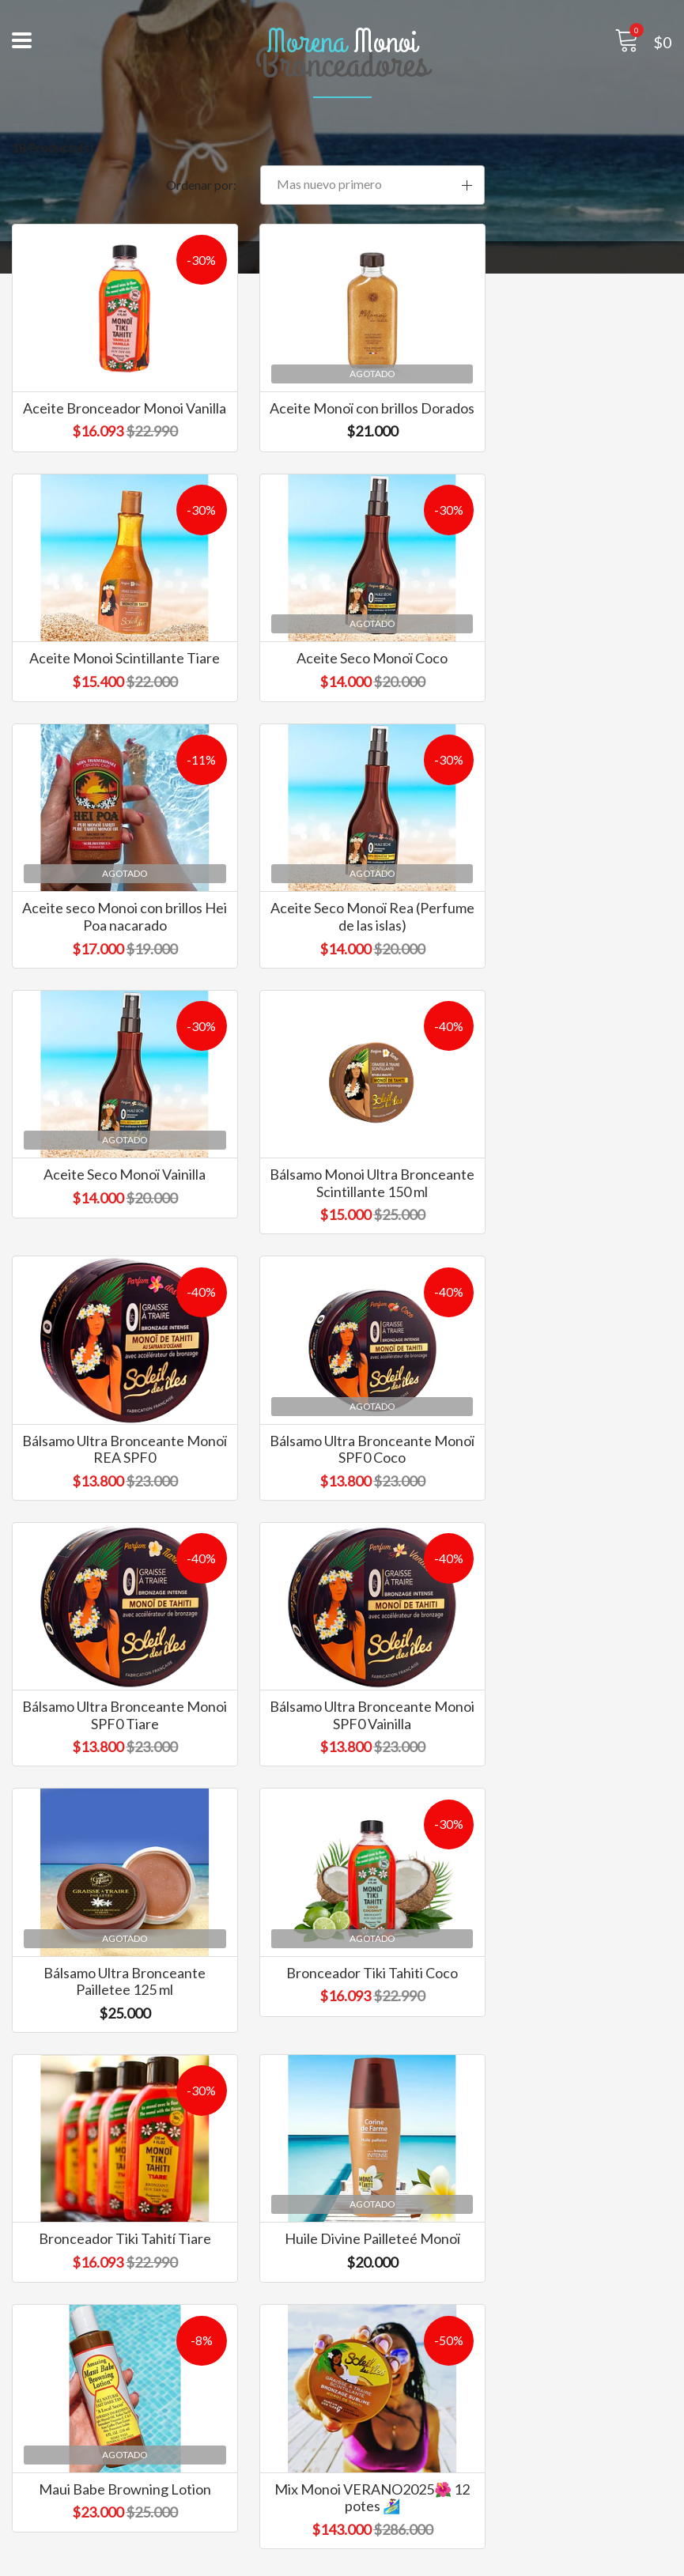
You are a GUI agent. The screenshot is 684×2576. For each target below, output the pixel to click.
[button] (570, 150)
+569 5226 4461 (399, 2279)
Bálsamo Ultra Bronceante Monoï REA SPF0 (570, 960)
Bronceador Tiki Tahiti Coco (342, 1534)
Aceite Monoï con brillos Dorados (341, 396)
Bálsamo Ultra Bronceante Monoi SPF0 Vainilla (570, 1260)
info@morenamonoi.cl (414, 2257)
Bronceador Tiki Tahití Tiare (570, 1534)
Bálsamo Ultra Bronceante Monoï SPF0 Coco (114, 1260)
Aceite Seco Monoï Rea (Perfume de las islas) (569, 678)
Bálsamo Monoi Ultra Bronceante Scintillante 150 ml (342, 969)
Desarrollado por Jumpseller (478, 2560)
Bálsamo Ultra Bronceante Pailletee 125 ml (114, 1542)
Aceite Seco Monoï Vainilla (114, 952)
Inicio (27, 2475)
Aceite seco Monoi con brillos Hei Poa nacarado (341, 678)
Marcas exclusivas (61, 2497)
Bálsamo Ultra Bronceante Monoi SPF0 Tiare (342, 1260)
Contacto (37, 2518)
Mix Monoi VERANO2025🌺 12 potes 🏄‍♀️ (570, 1824)
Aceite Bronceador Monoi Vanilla (114, 396)
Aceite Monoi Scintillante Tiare (570, 396)
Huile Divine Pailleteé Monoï (114, 1816)
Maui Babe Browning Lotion (341, 1816)
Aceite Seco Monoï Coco (114, 669)
